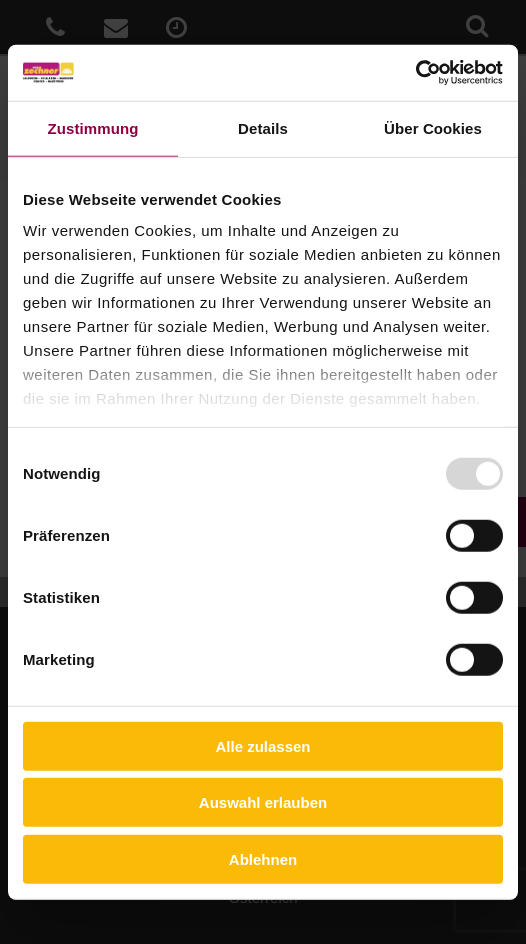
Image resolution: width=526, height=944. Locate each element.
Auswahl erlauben (263, 802)
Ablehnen (263, 858)
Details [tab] (263, 127)
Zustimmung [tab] (93, 127)
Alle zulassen (262, 745)
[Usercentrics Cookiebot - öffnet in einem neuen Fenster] (415, 73)
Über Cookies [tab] (433, 127)
